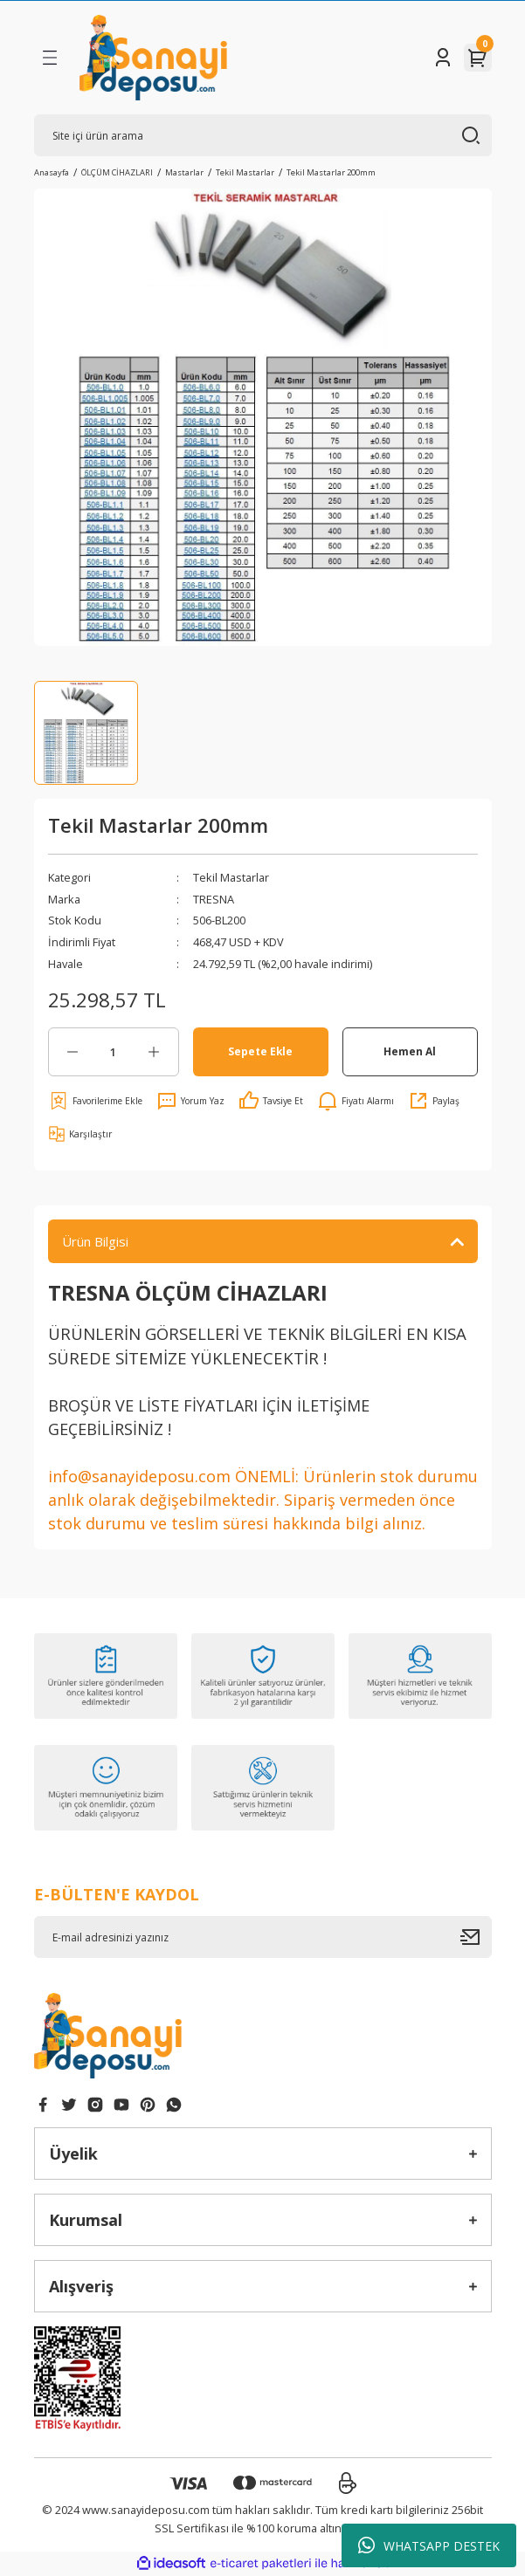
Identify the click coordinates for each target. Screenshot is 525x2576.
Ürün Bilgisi (95, 1241)
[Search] (263, 135)
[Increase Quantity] (154, 1051)
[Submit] (476, 1937)
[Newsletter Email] (263, 1937)
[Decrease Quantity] (73, 1051)
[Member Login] (443, 58)
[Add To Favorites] (95, 1100)
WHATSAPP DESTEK (429, 2545)
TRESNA (213, 899)
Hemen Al (409, 1051)
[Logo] (153, 57)
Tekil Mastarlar (231, 877)
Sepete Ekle (260, 1051)
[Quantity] (113, 1051)
